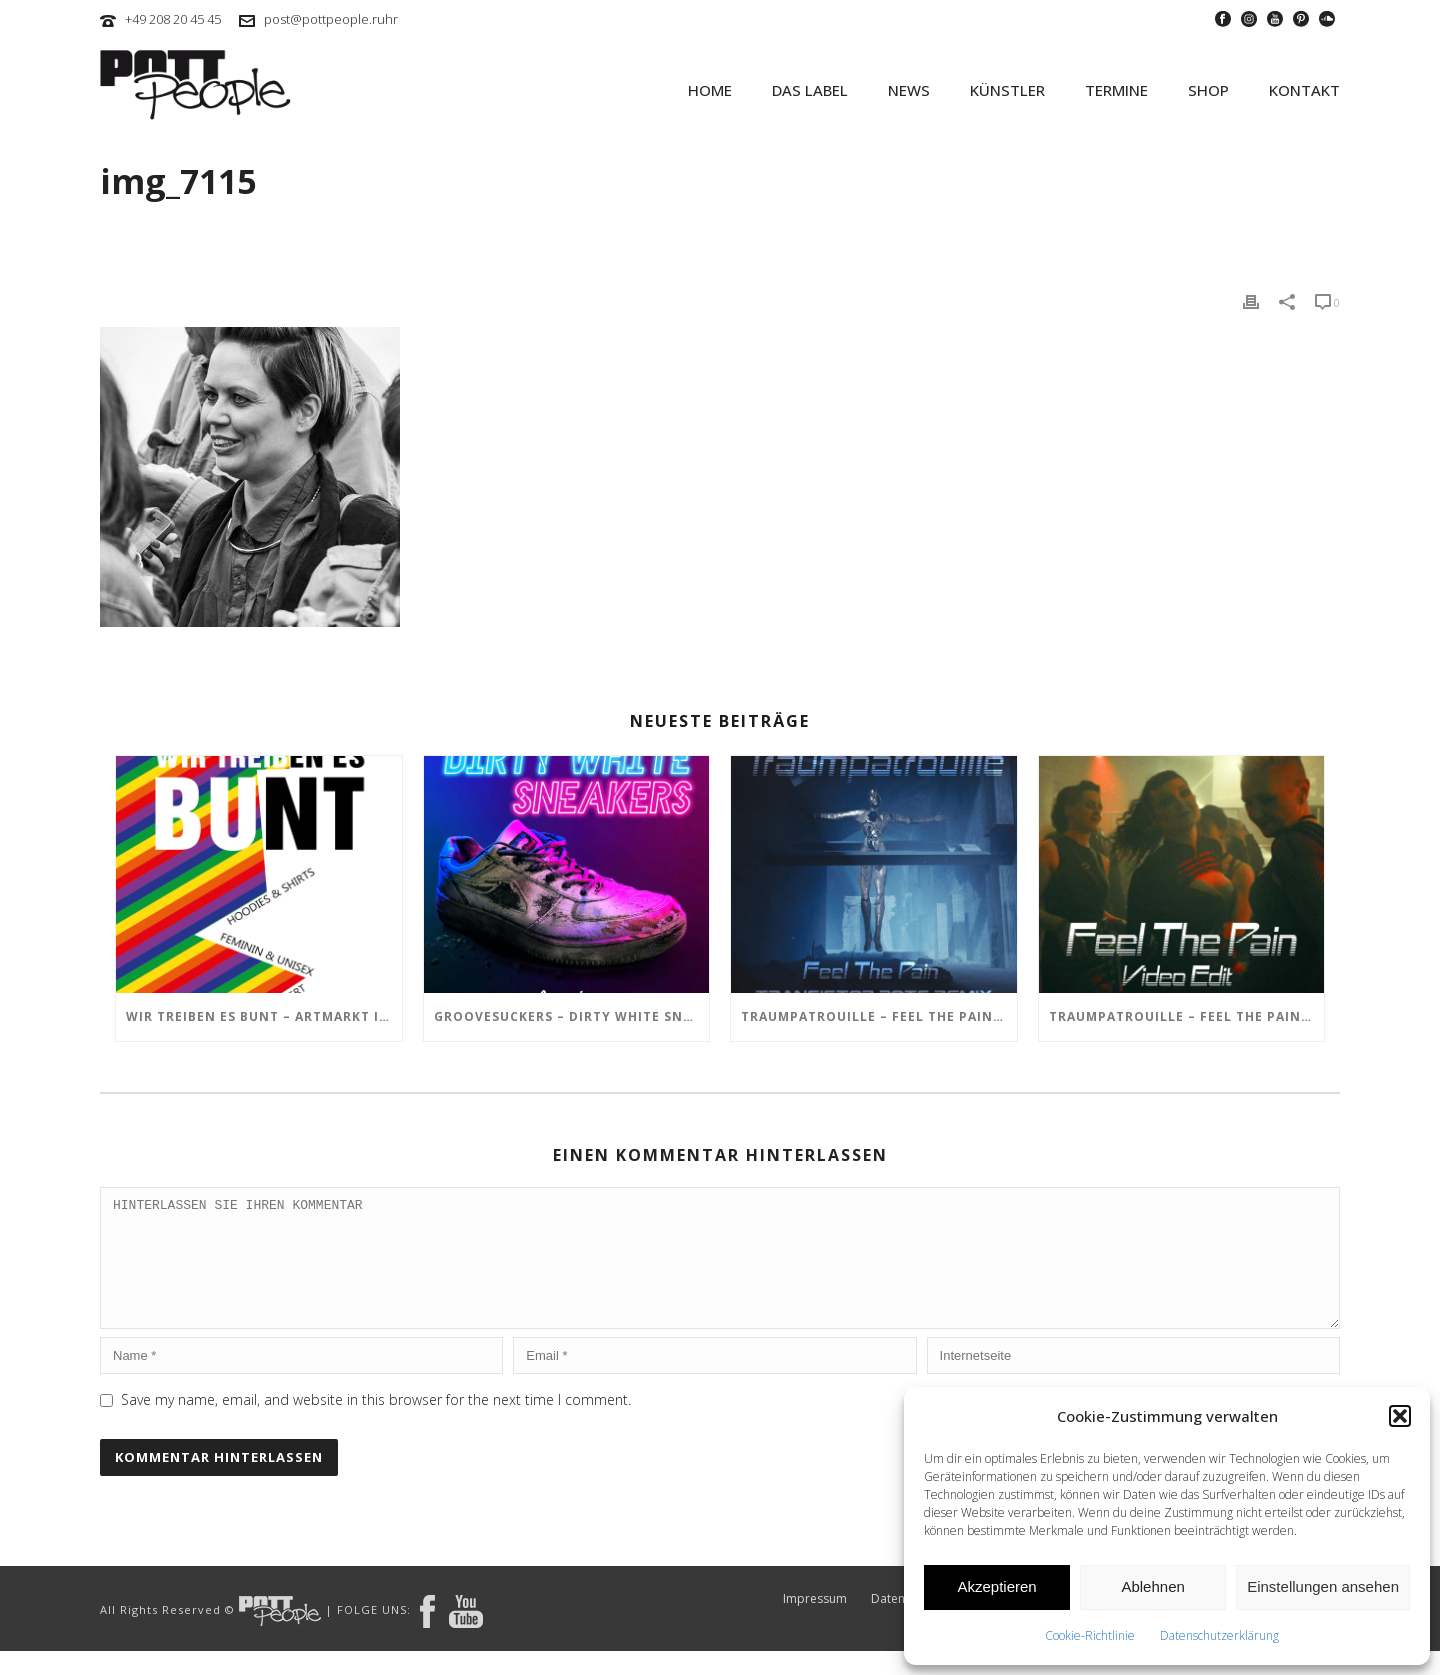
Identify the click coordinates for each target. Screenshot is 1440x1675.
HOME (710, 90)
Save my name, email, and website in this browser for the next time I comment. (376, 1423)
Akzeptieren (996, 1586)
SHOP (1208, 90)
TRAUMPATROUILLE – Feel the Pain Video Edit (1187, 1016)
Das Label (810, 90)
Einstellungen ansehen (1323, 1586)
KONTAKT (1304, 90)
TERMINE (1116, 90)
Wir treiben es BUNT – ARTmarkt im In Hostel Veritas (264, 1016)
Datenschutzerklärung (1219, 1635)
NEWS (909, 90)
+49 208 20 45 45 (173, 19)
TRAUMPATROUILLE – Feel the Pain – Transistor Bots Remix (879, 1016)
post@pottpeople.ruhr (331, 19)
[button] (1400, 1416)
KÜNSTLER (1007, 90)
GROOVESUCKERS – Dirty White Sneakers (572, 1016)
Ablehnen (1152, 1586)
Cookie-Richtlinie (1090, 1635)
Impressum (815, 1623)
